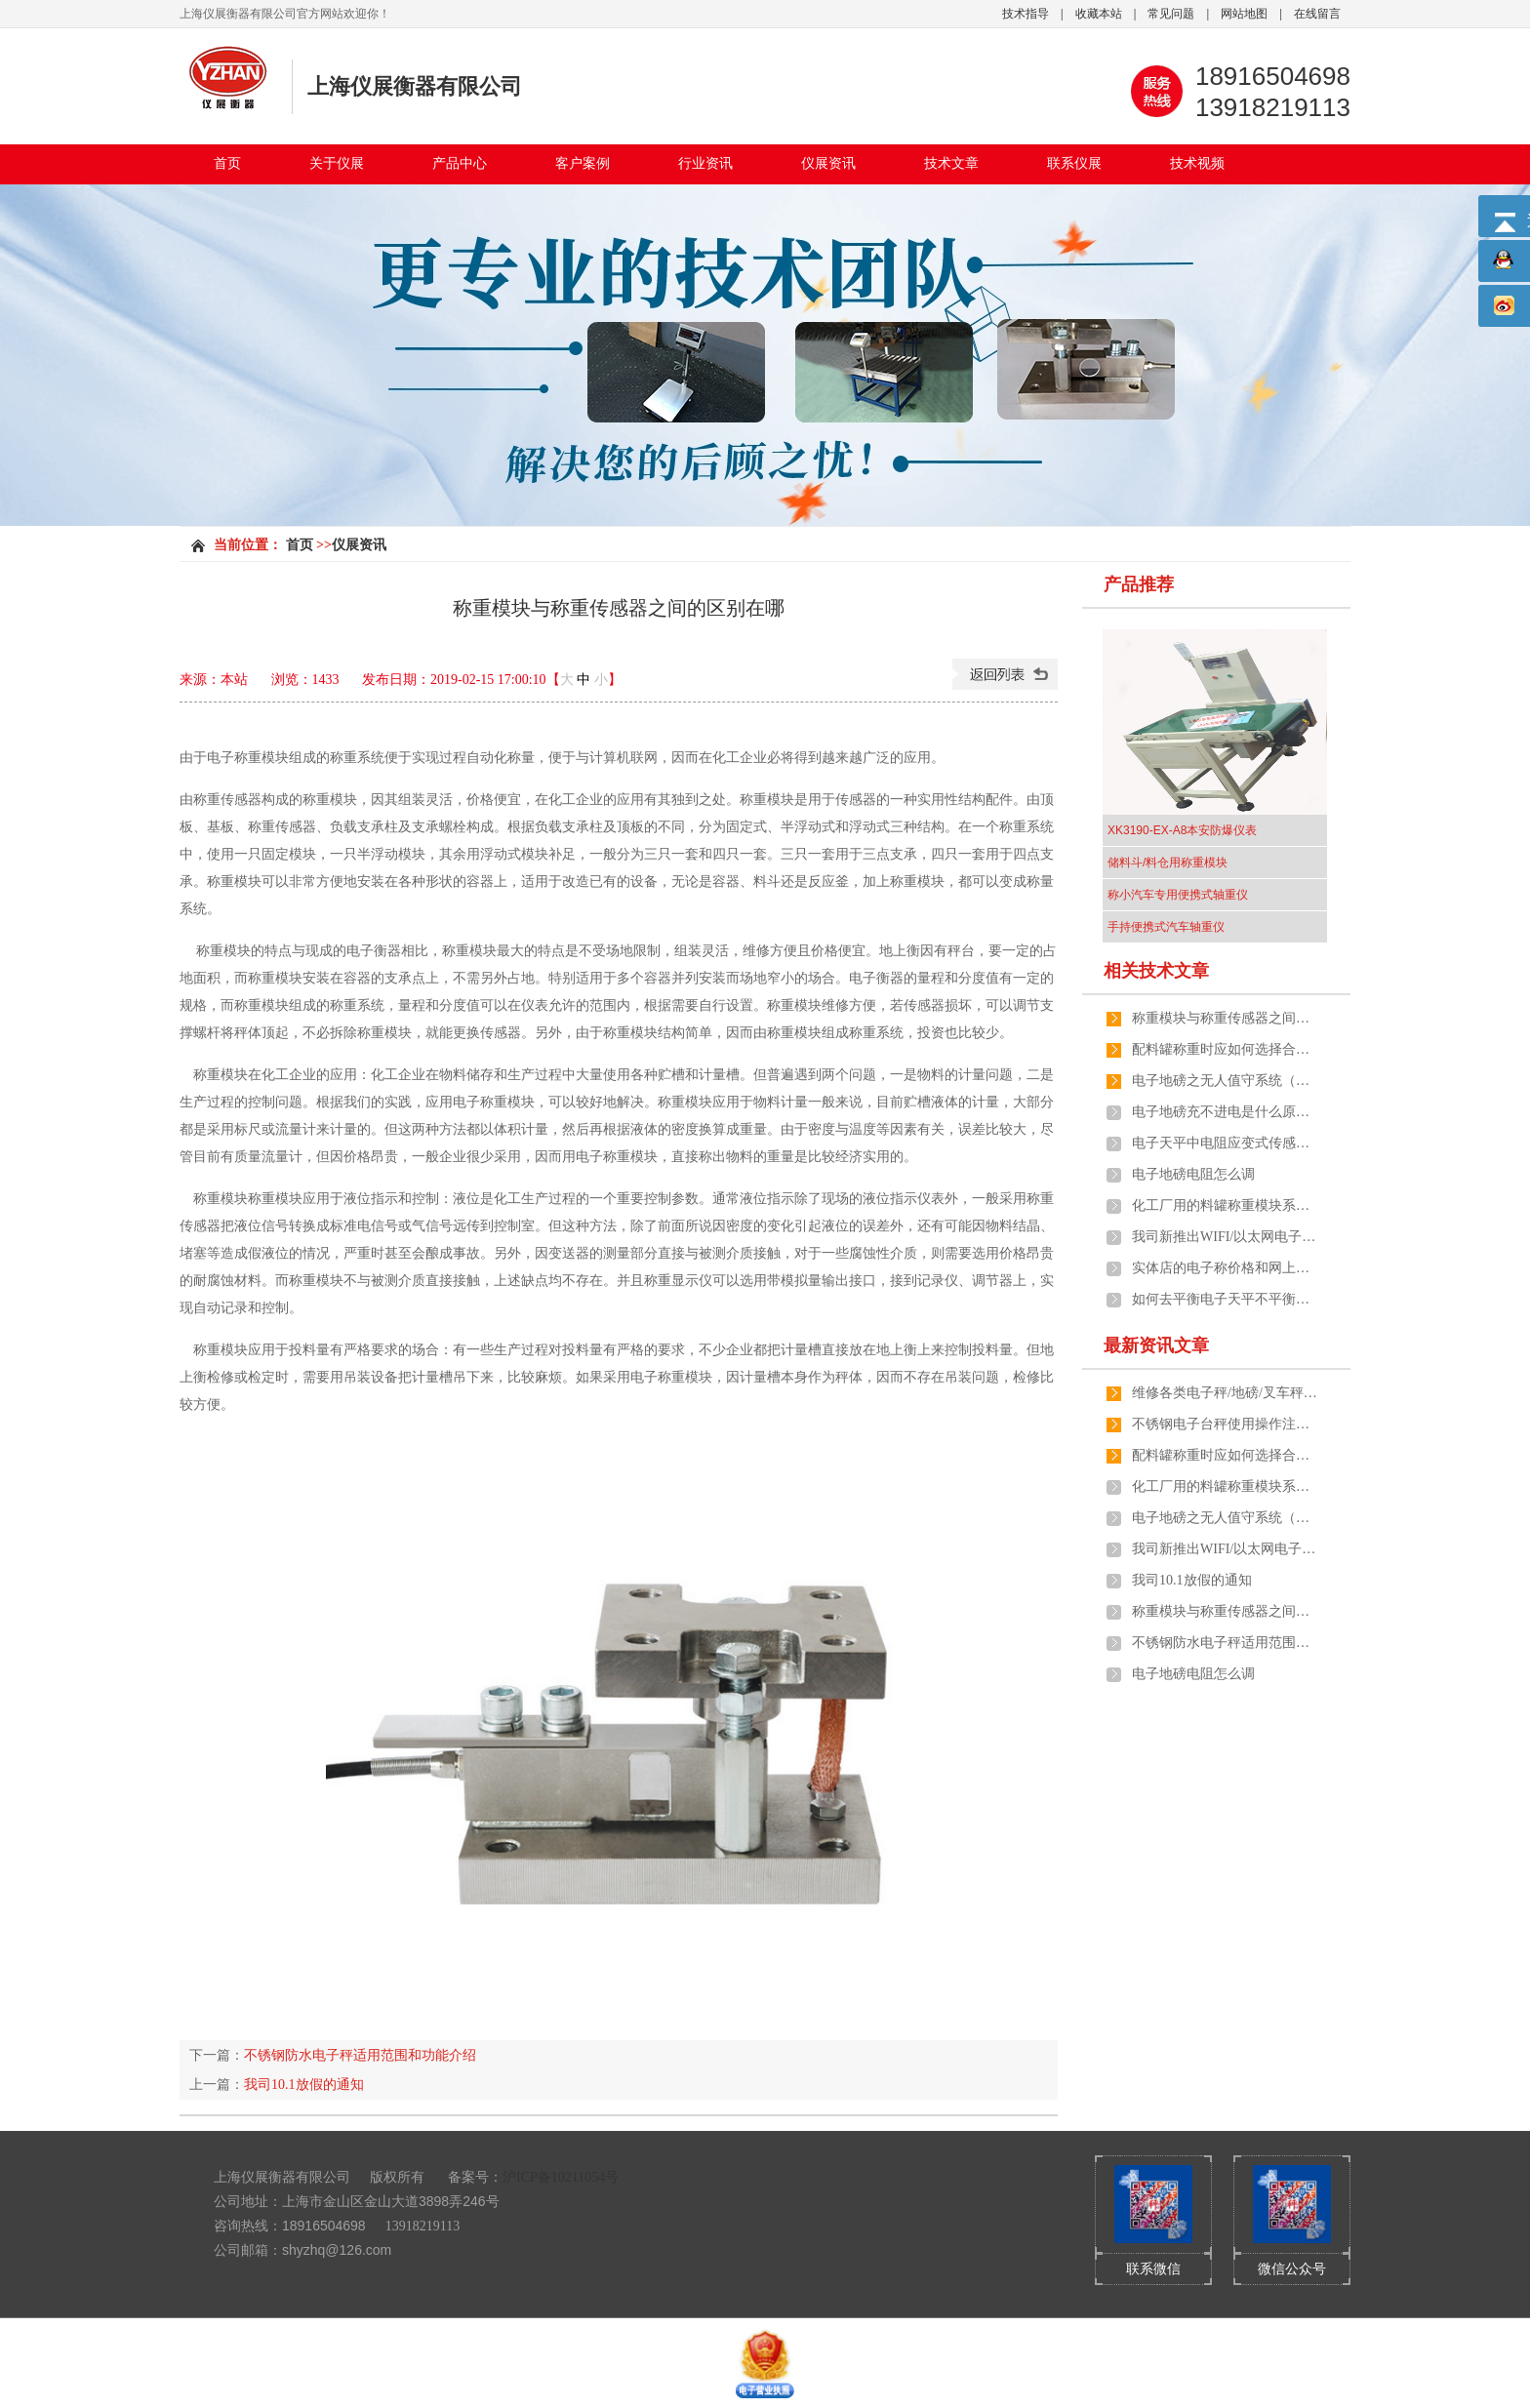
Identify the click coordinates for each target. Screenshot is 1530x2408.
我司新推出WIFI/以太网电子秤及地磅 (1224, 1236)
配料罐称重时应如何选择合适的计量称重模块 (1224, 1049)
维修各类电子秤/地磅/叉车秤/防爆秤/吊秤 (1224, 1392)
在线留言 (1317, 13)
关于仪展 (336, 163)
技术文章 (951, 163)
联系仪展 (1074, 163)
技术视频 (1197, 163)
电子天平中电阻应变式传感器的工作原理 (1224, 1143)
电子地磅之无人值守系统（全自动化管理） (1224, 1080)
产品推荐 (1139, 584)
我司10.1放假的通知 (304, 2084)
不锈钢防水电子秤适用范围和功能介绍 (360, 2055)
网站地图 (1244, 13)
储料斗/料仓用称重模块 (1167, 862)
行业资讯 (705, 163)
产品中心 (459, 163)
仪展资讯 (828, 163)
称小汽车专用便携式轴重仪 (1177, 895)
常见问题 (1171, 13)
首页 (227, 163)
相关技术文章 (1156, 971)
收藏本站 (1098, 13)
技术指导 (1025, 13)
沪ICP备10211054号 (561, 2177)
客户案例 (582, 163)
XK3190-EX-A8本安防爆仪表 (1182, 830)
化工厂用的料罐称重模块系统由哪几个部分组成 (1224, 1205)
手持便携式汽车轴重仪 (1166, 927)
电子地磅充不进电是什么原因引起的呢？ (1224, 1111)
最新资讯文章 (1156, 1345)
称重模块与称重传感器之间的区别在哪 (1224, 1018)
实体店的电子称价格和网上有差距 (1224, 1268)
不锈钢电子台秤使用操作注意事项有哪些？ (1224, 1424)
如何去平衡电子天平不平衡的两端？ (1224, 1299)
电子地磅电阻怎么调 (1193, 1174)
